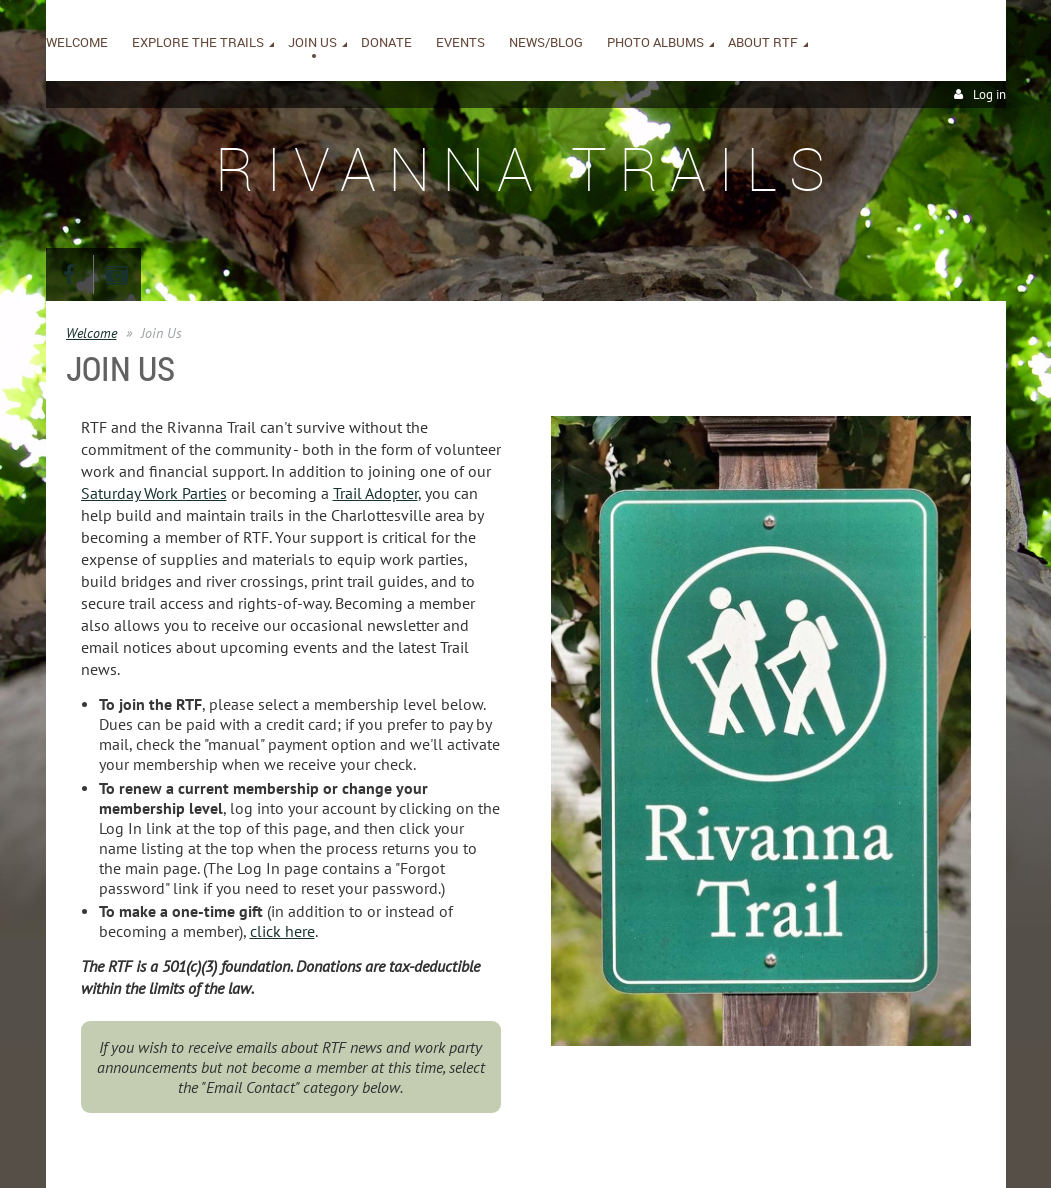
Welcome (91, 333)
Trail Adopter (375, 493)
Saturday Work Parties (154, 493)
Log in (989, 94)
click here (282, 931)
